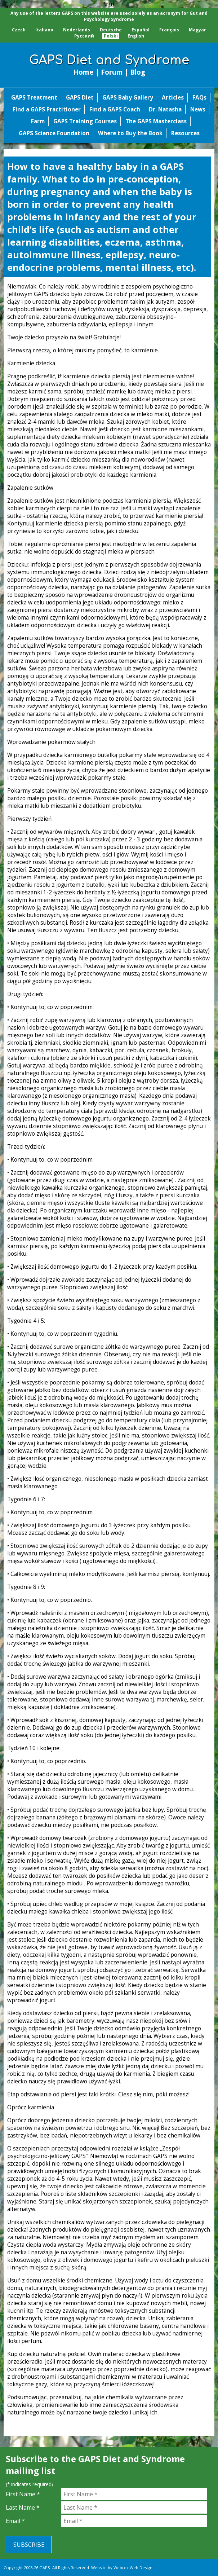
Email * (15, 2521)
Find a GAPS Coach (114, 109)
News (197, 109)
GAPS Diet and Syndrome (109, 60)
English (136, 36)
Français (169, 30)
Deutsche (111, 30)
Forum (112, 72)
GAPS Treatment (34, 97)
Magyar (197, 30)
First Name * (23, 2494)
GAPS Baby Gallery (127, 97)
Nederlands (76, 30)
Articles (173, 97)
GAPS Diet (80, 97)
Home (83, 72)
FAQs (199, 97)
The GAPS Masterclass (156, 121)
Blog (137, 72)
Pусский (84, 36)
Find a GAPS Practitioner (47, 109)
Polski (111, 36)
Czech (19, 30)
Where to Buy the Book (130, 133)
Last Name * (23, 2507)
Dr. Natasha (165, 109)
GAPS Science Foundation (54, 133)
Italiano (44, 30)
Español (141, 30)
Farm (38, 121)
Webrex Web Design (133, 2567)
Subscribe (28, 2545)
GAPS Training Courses (85, 121)
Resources (185, 133)
